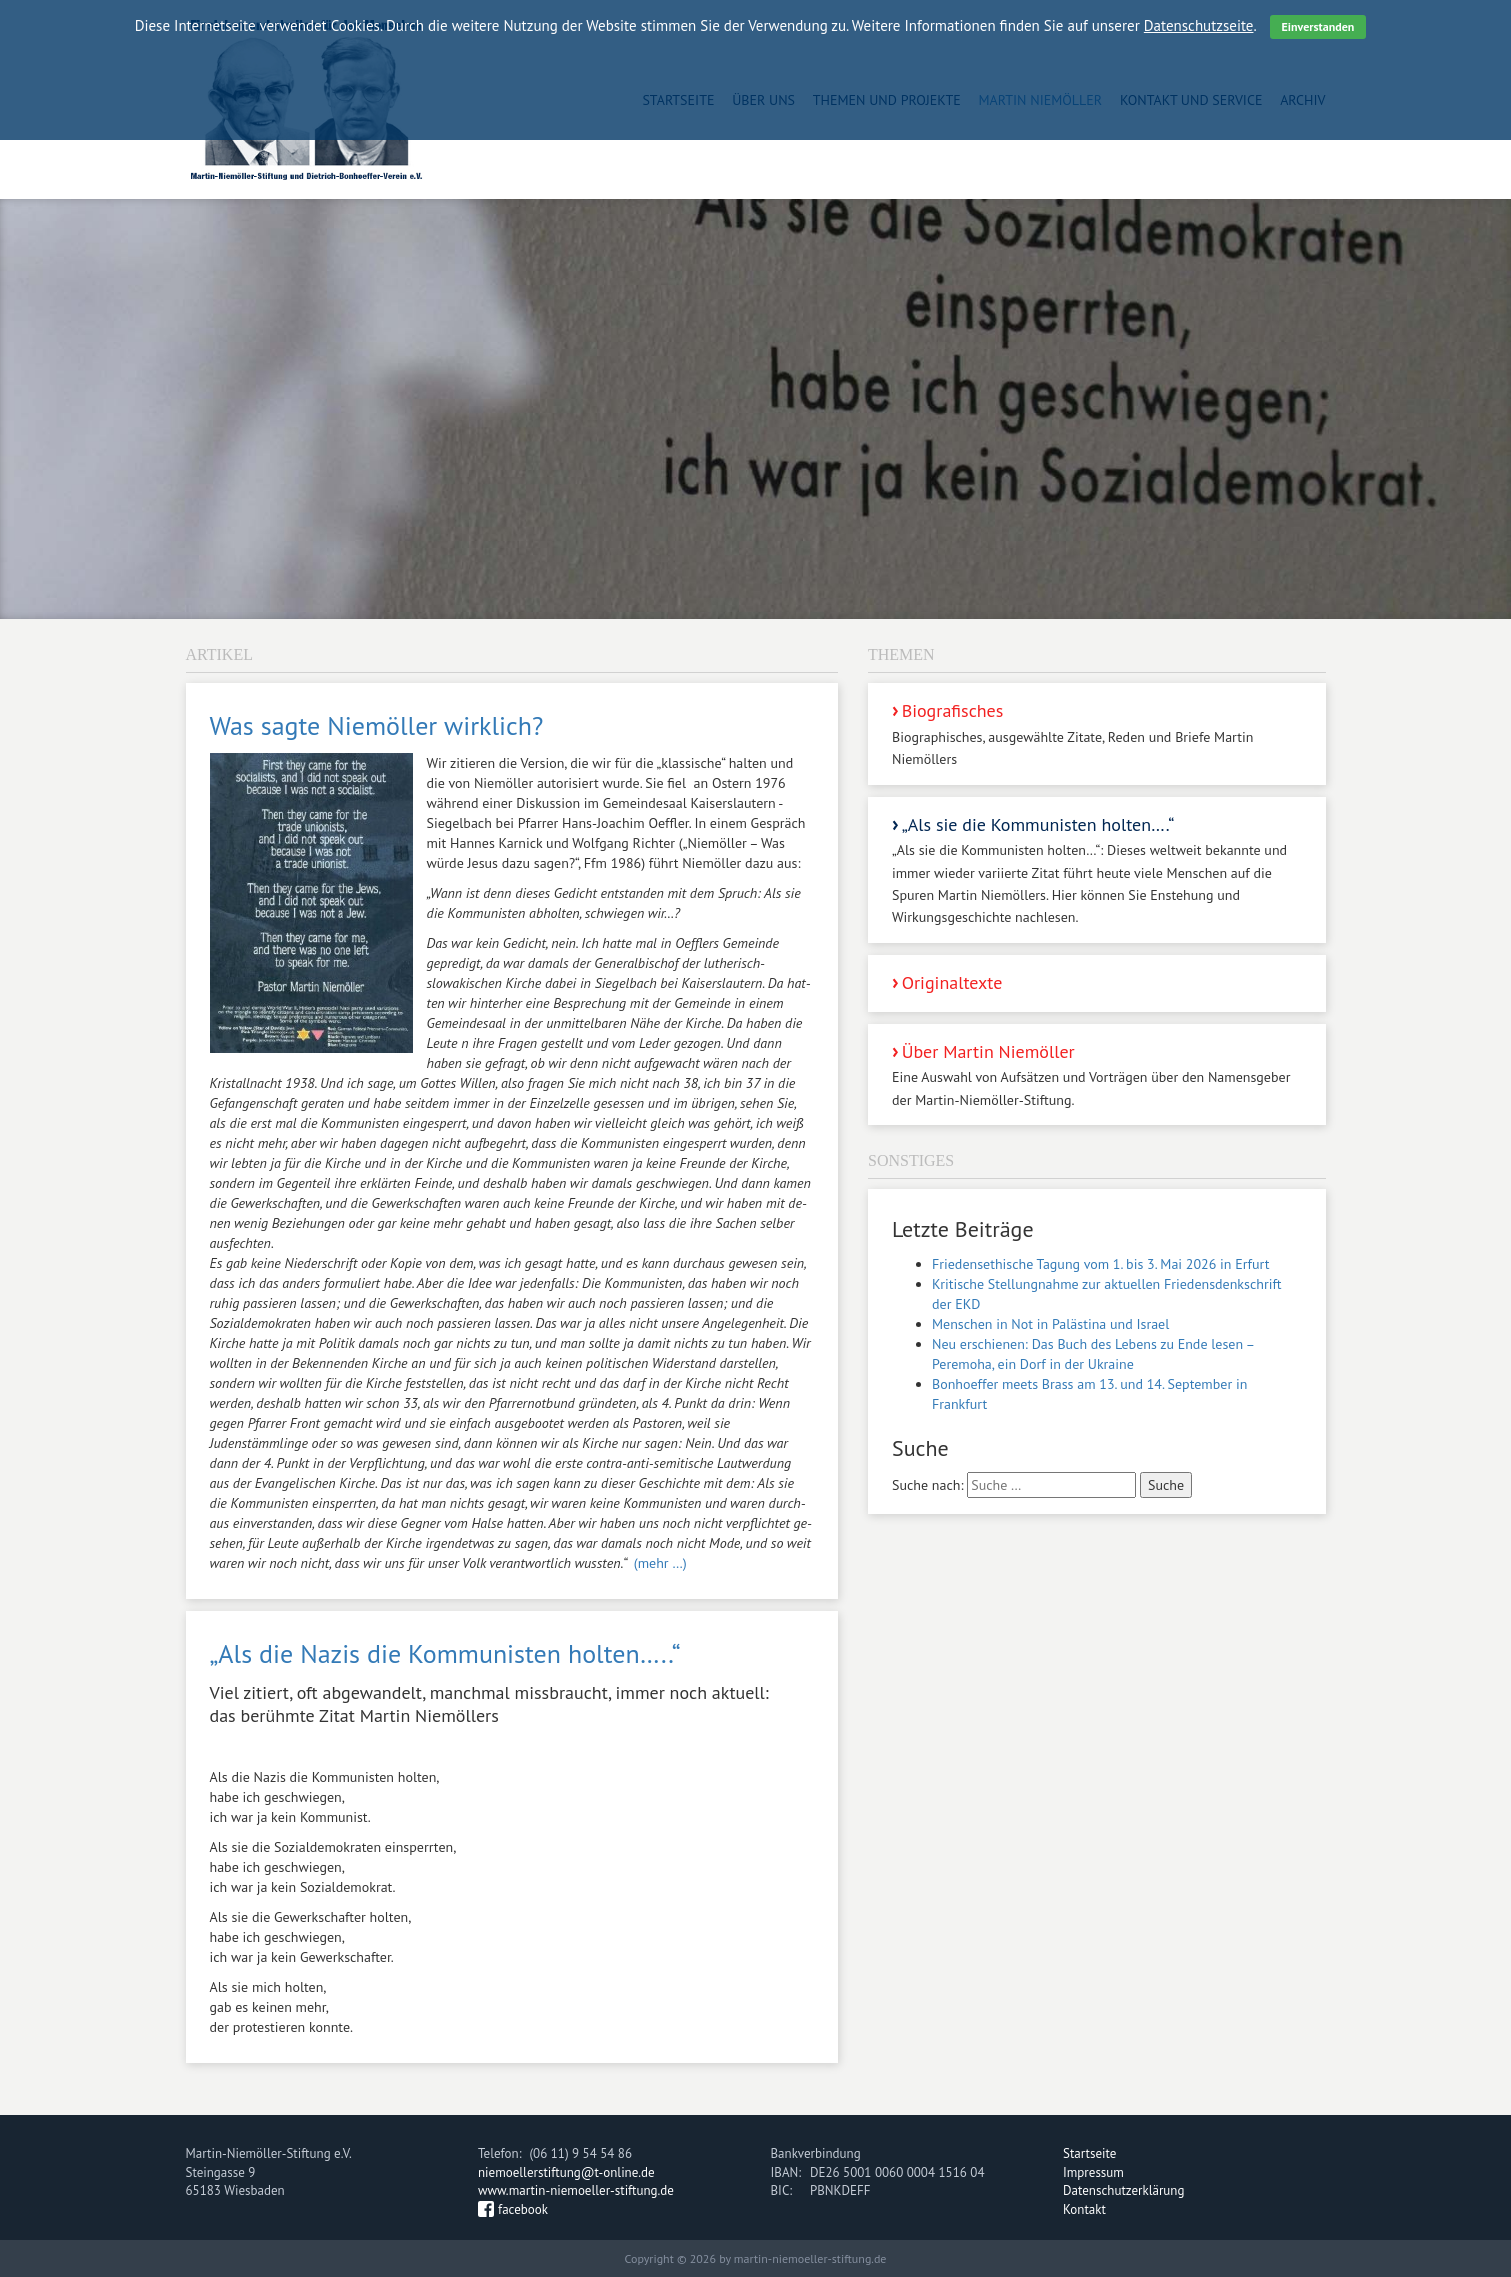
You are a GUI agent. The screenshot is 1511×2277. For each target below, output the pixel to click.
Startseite (1089, 2153)
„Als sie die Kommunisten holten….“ (1097, 871)
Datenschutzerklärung (1123, 2190)
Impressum (1093, 2172)
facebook (523, 2209)
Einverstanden (1318, 26)
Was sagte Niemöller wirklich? (377, 725)
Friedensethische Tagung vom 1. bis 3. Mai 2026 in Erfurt (1100, 1264)
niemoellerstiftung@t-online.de (566, 2172)
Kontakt (1084, 2209)
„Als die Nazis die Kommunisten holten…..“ (445, 1653)
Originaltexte (952, 982)
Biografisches (1097, 735)
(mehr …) (660, 1563)
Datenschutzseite (1199, 25)
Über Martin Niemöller (1097, 1076)
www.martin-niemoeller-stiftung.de (576, 2190)
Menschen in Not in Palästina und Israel (1050, 1324)
